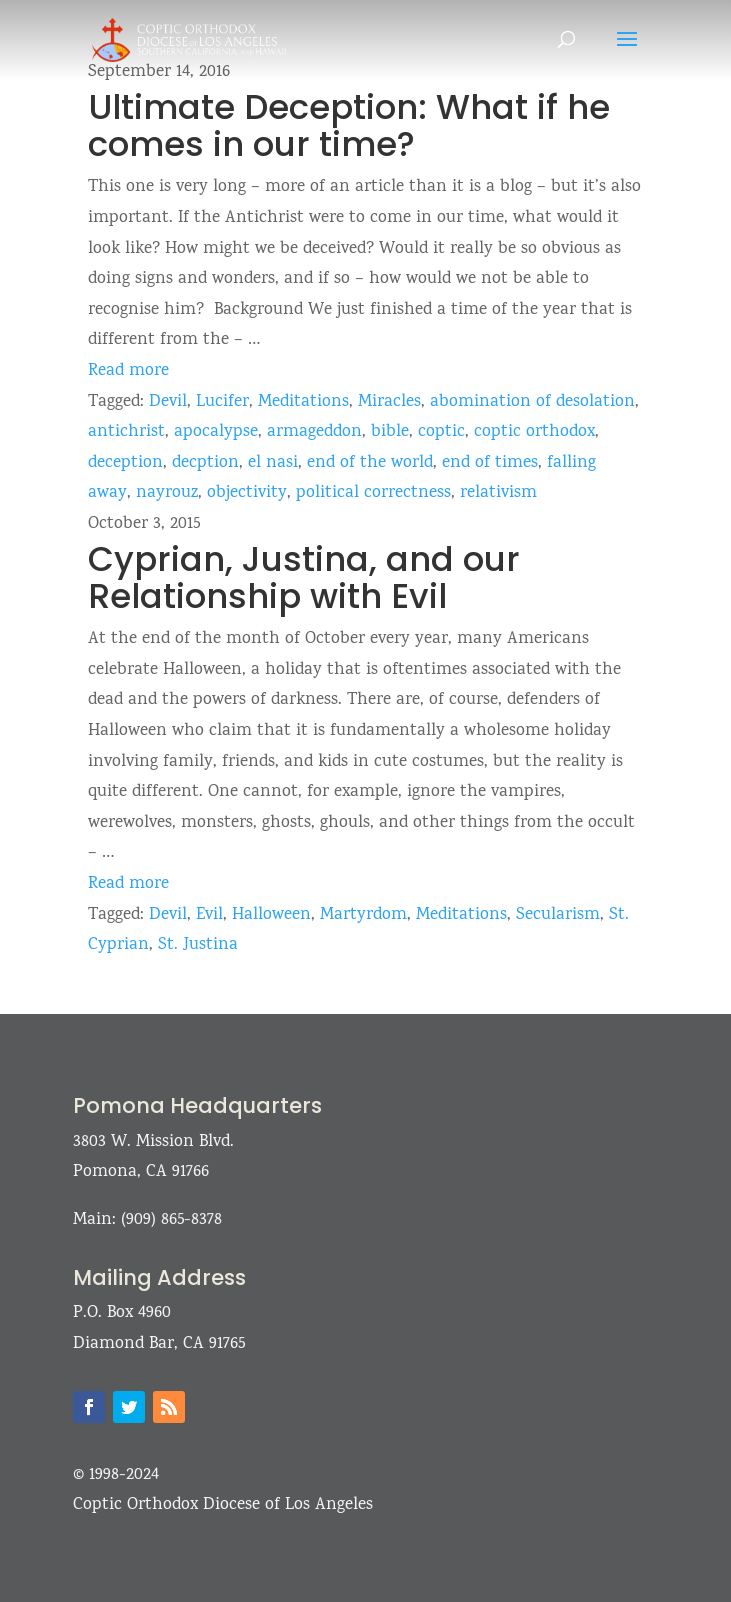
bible (390, 432)
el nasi (273, 463)
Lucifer (222, 402)
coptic (441, 432)
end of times (490, 463)
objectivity (247, 493)
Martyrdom (363, 915)
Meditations (303, 402)
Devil (168, 402)
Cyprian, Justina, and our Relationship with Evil (304, 577)
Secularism (558, 915)
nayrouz (167, 493)
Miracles (389, 402)
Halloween (271, 915)
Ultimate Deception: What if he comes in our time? (349, 125)
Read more (128, 371)
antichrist (126, 432)
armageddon (314, 432)
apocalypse (216, 432)
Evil (209, 915)
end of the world (370, 463)
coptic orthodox (534, 432)
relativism (498, 493)
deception (125, 463)
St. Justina (198, 945)
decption (205, 463)
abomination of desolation (532, 402)
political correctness (373, 493)
